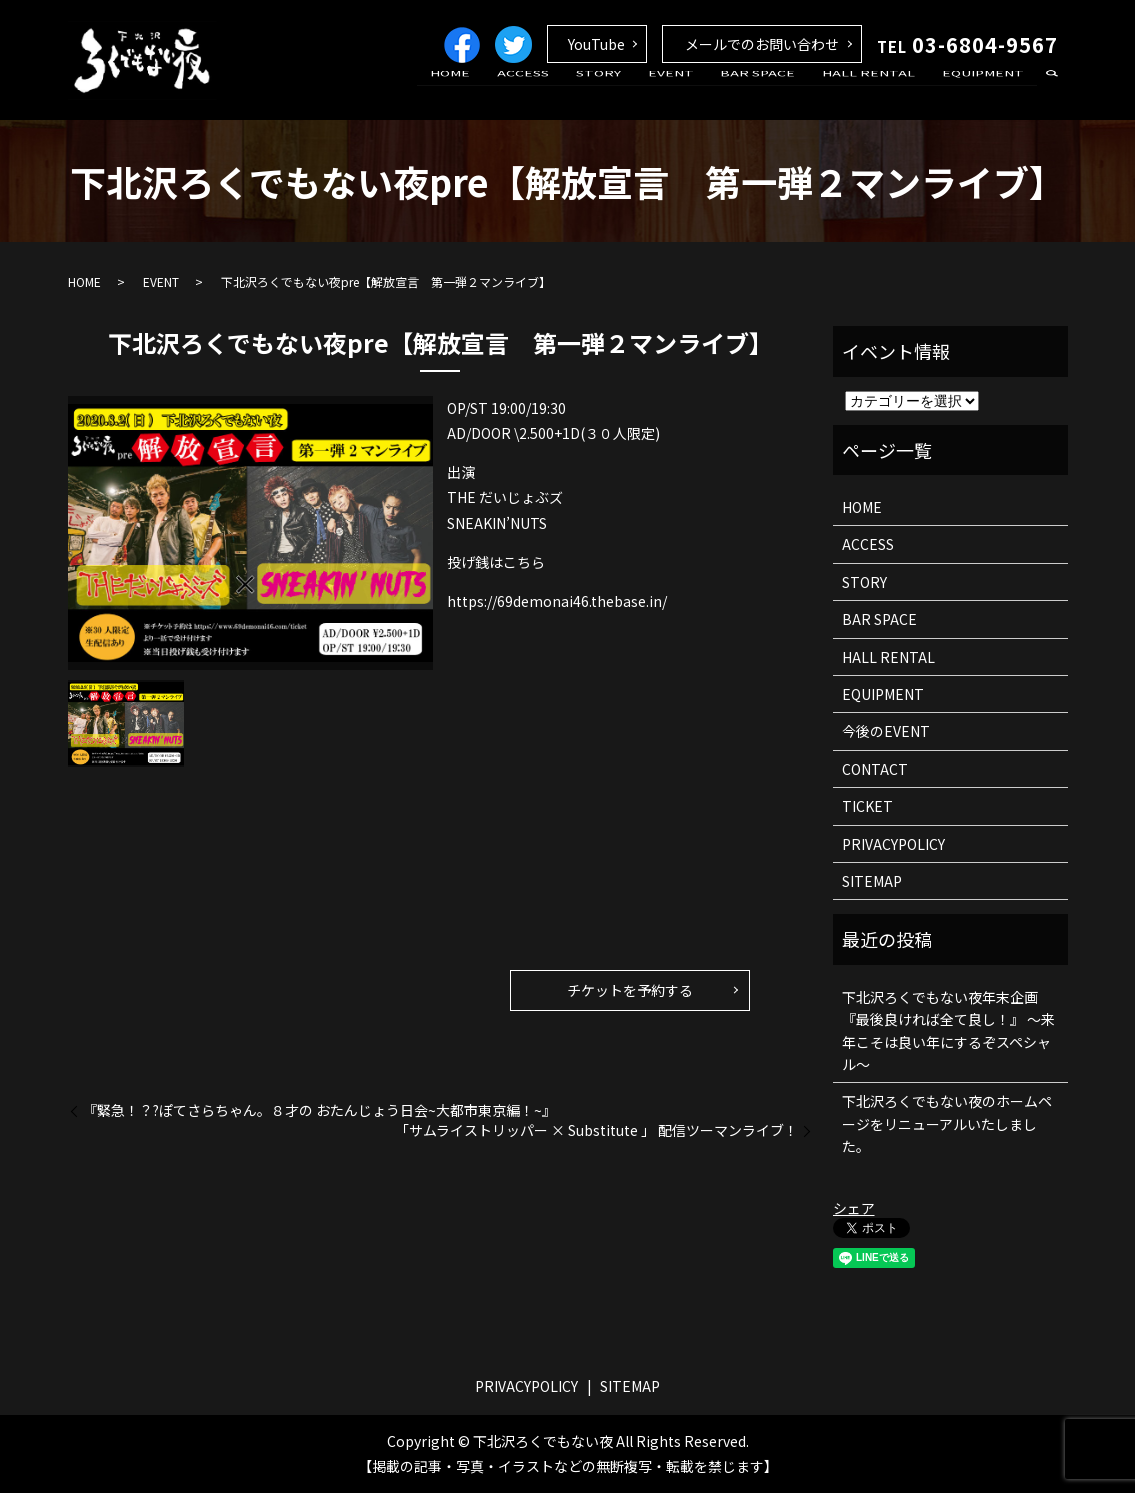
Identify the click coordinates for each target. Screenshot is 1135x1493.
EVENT (706, 93)
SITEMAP (872, 881)
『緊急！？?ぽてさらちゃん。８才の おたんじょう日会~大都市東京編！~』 (319, 1110)
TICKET (867, 806)
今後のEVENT (886, 731)
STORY (643, 93)
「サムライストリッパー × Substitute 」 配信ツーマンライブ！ (596, 1130)
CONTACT (875, 769)
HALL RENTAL (883, 93)
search (1053, 94)
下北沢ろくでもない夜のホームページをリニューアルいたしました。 (947, 1123)
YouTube (596, 44)
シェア (854, 1208)
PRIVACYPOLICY (893, 844)
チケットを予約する (630, 990)
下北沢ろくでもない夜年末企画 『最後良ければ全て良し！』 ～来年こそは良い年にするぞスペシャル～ (948, 1030)
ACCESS (578, 93)
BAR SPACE (783, 93)
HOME (515, 93)
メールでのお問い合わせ (762, 44)
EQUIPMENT (988, 93)
